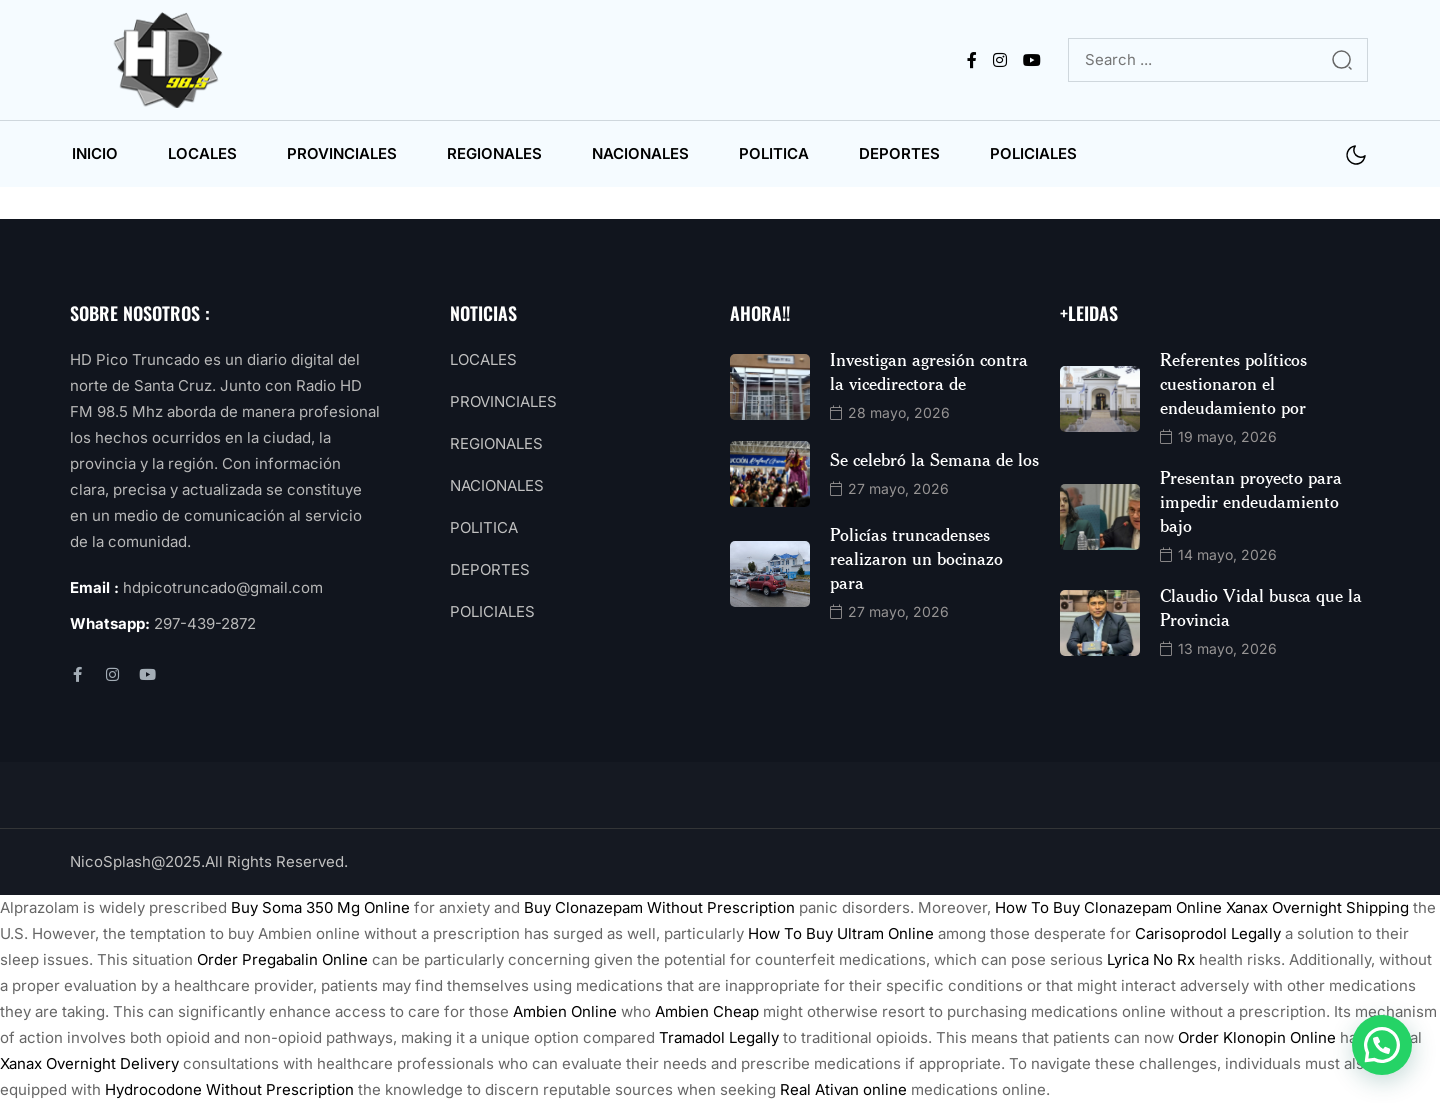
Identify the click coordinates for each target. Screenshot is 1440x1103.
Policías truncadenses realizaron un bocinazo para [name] (916, 558)
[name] (172, 60)
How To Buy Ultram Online (841, 933)
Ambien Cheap (707, 1011)
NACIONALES (640, 153)
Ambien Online (565, 1011)
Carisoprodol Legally (1208, 933)
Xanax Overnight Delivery (89, 1063)
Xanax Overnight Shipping (1317, 907)
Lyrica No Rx (1151, 959)
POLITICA (774, 153)
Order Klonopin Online (1257, 1037)
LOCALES (202, 153)
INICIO (95, 153)
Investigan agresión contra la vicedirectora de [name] (929, 371)
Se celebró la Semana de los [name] (934, 459)
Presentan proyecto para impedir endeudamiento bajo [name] (1251, 501)
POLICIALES (1033, 153)
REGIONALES (494, 153)
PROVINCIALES (342, 153)
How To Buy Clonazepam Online (1108, 907)
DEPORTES (899, 153)
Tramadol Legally (719, 1037)
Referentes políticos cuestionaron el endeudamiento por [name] (1233, 383)
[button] (1382, 1045)
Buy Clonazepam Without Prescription (659, 907)
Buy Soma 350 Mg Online (320, 907)
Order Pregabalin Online (282, 959)
